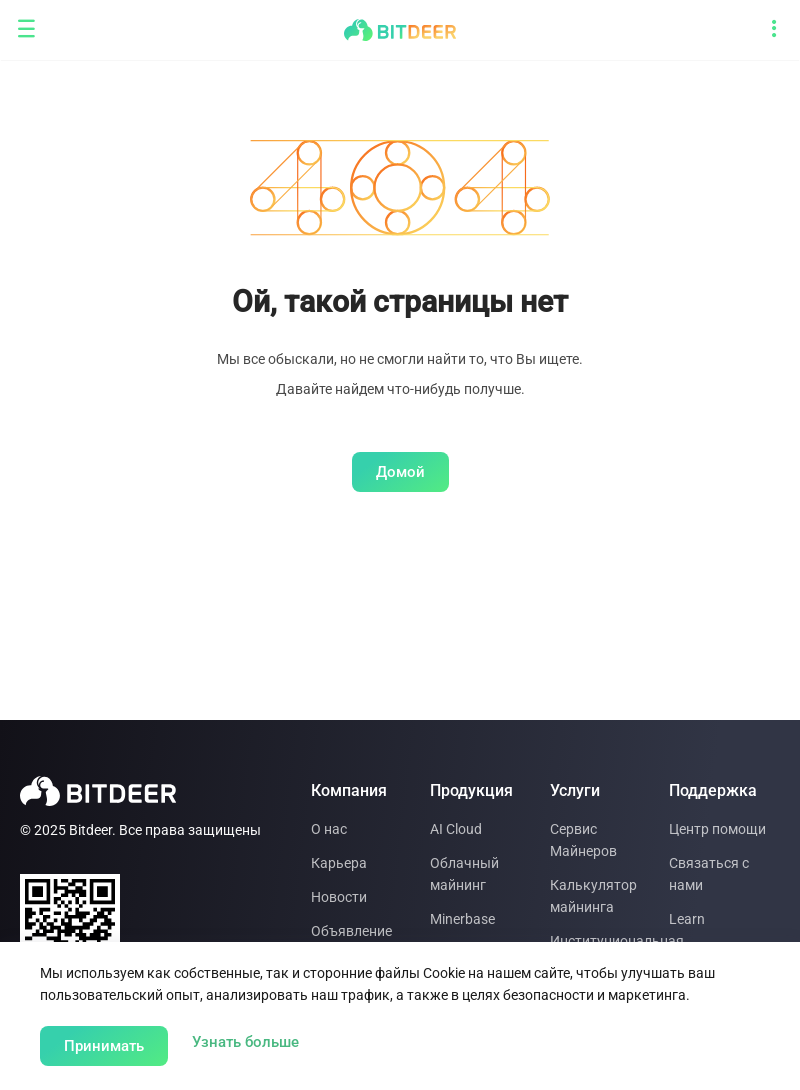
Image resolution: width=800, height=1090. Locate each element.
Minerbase (462, 919)
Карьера (339, 863)
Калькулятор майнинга (593, 896)
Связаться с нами (709, 874)
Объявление (351, 931)
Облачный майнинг (464, 874)
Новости (339, 897)
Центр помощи (717, 829)
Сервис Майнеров (583, 840)
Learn (687, 919)
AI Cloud (456, 829)
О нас (329, 829)
